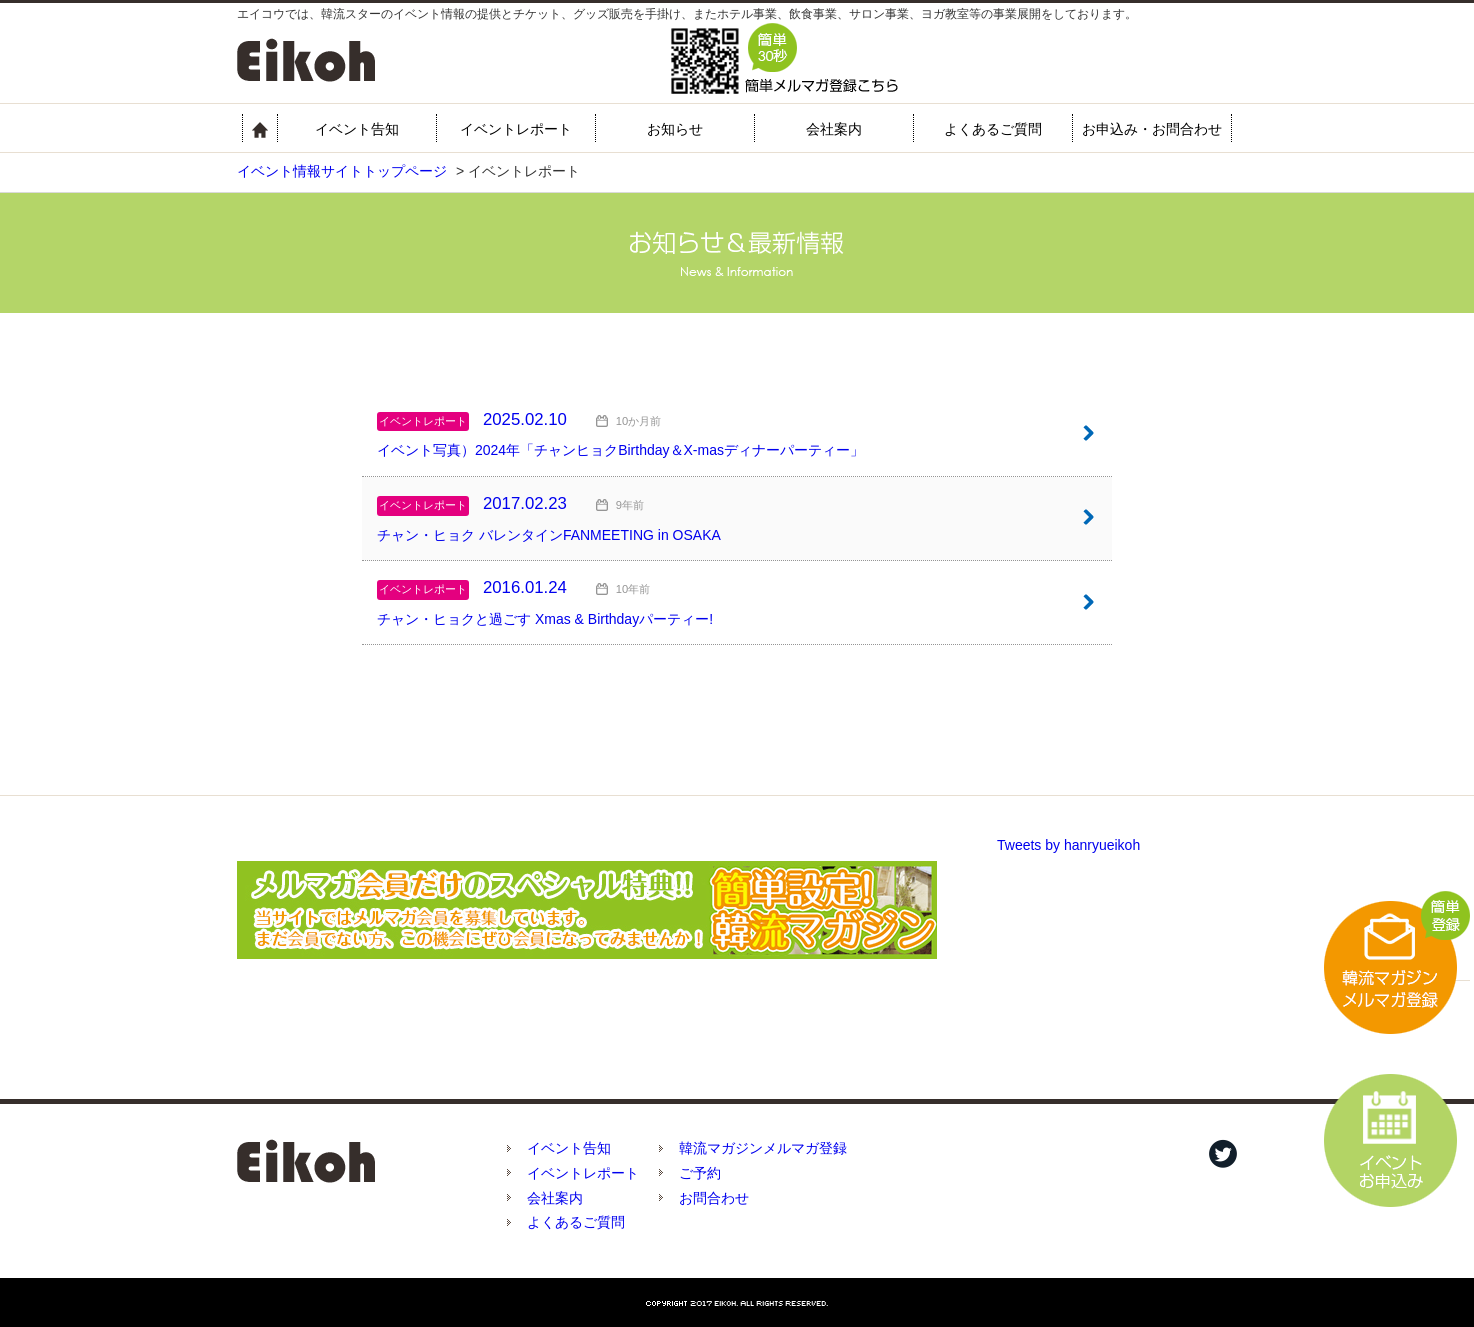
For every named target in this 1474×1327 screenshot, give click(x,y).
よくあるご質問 (993, 129)
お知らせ (675, 129)
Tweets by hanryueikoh (1068, 845)
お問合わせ (714, 1198)
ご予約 (700, 1173)
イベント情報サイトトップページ (342, 171)
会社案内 (834, 129)
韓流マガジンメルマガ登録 (763, 1148)
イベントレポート (516, 129)
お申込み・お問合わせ (1152, 129)
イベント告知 (357, 129)
